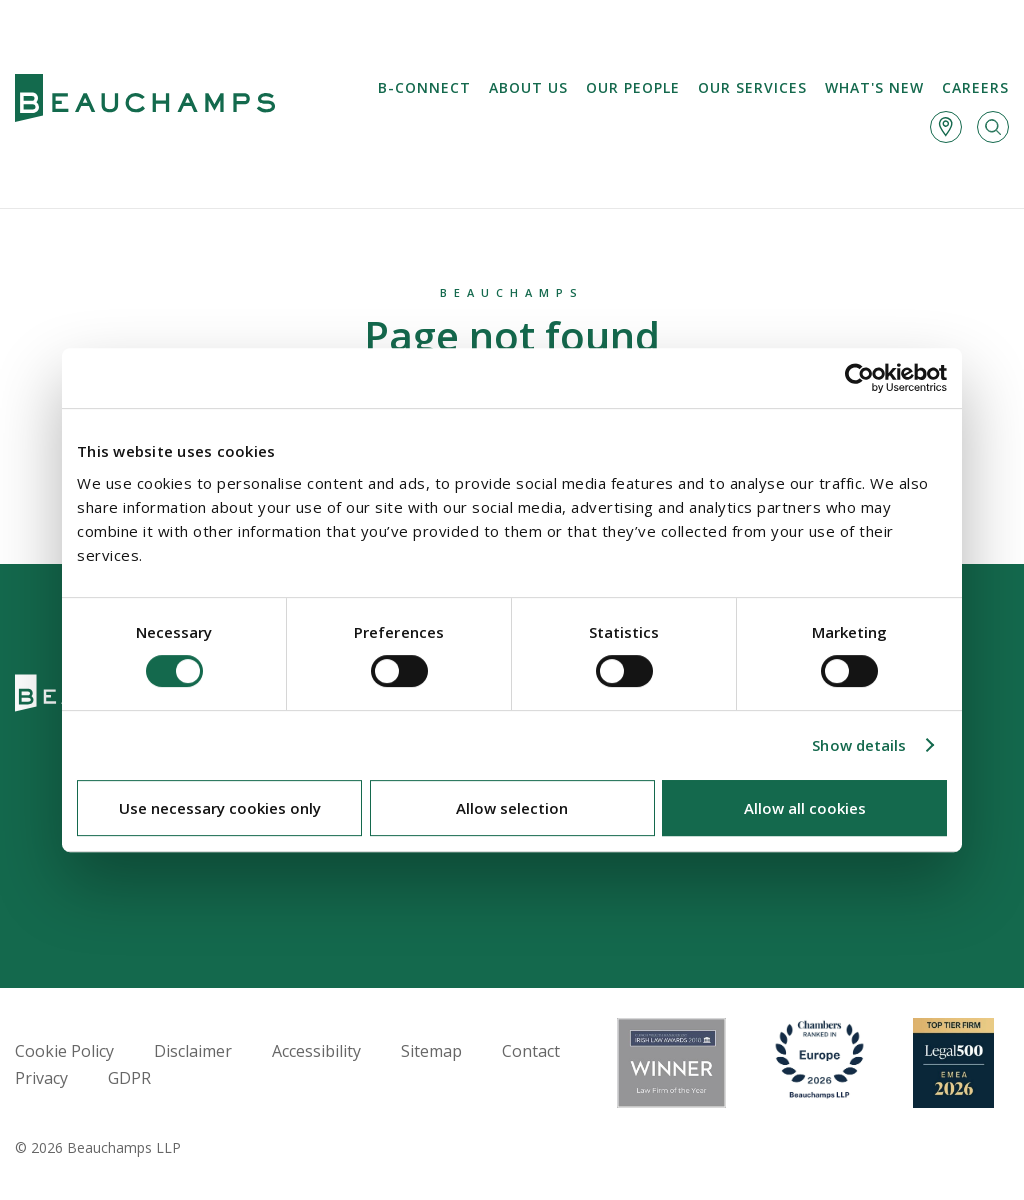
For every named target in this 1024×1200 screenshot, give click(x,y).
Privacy (41, 1078)
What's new (874, 87)
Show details (859, 745)
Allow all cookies (805, 808)
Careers (975, 87)
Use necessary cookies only (220, 808)
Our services (752, 87)
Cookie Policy (64, 1051)
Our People (633, 87)
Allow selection (512, 808)
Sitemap (431, 1051)
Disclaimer (193, 1051)
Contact (531, 1051)
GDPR (129, 1078)
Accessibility (316, 1051)
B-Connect (424, 87)
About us (528, 87)
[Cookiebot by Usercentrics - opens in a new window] (859, 378)
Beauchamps (512, 292)
